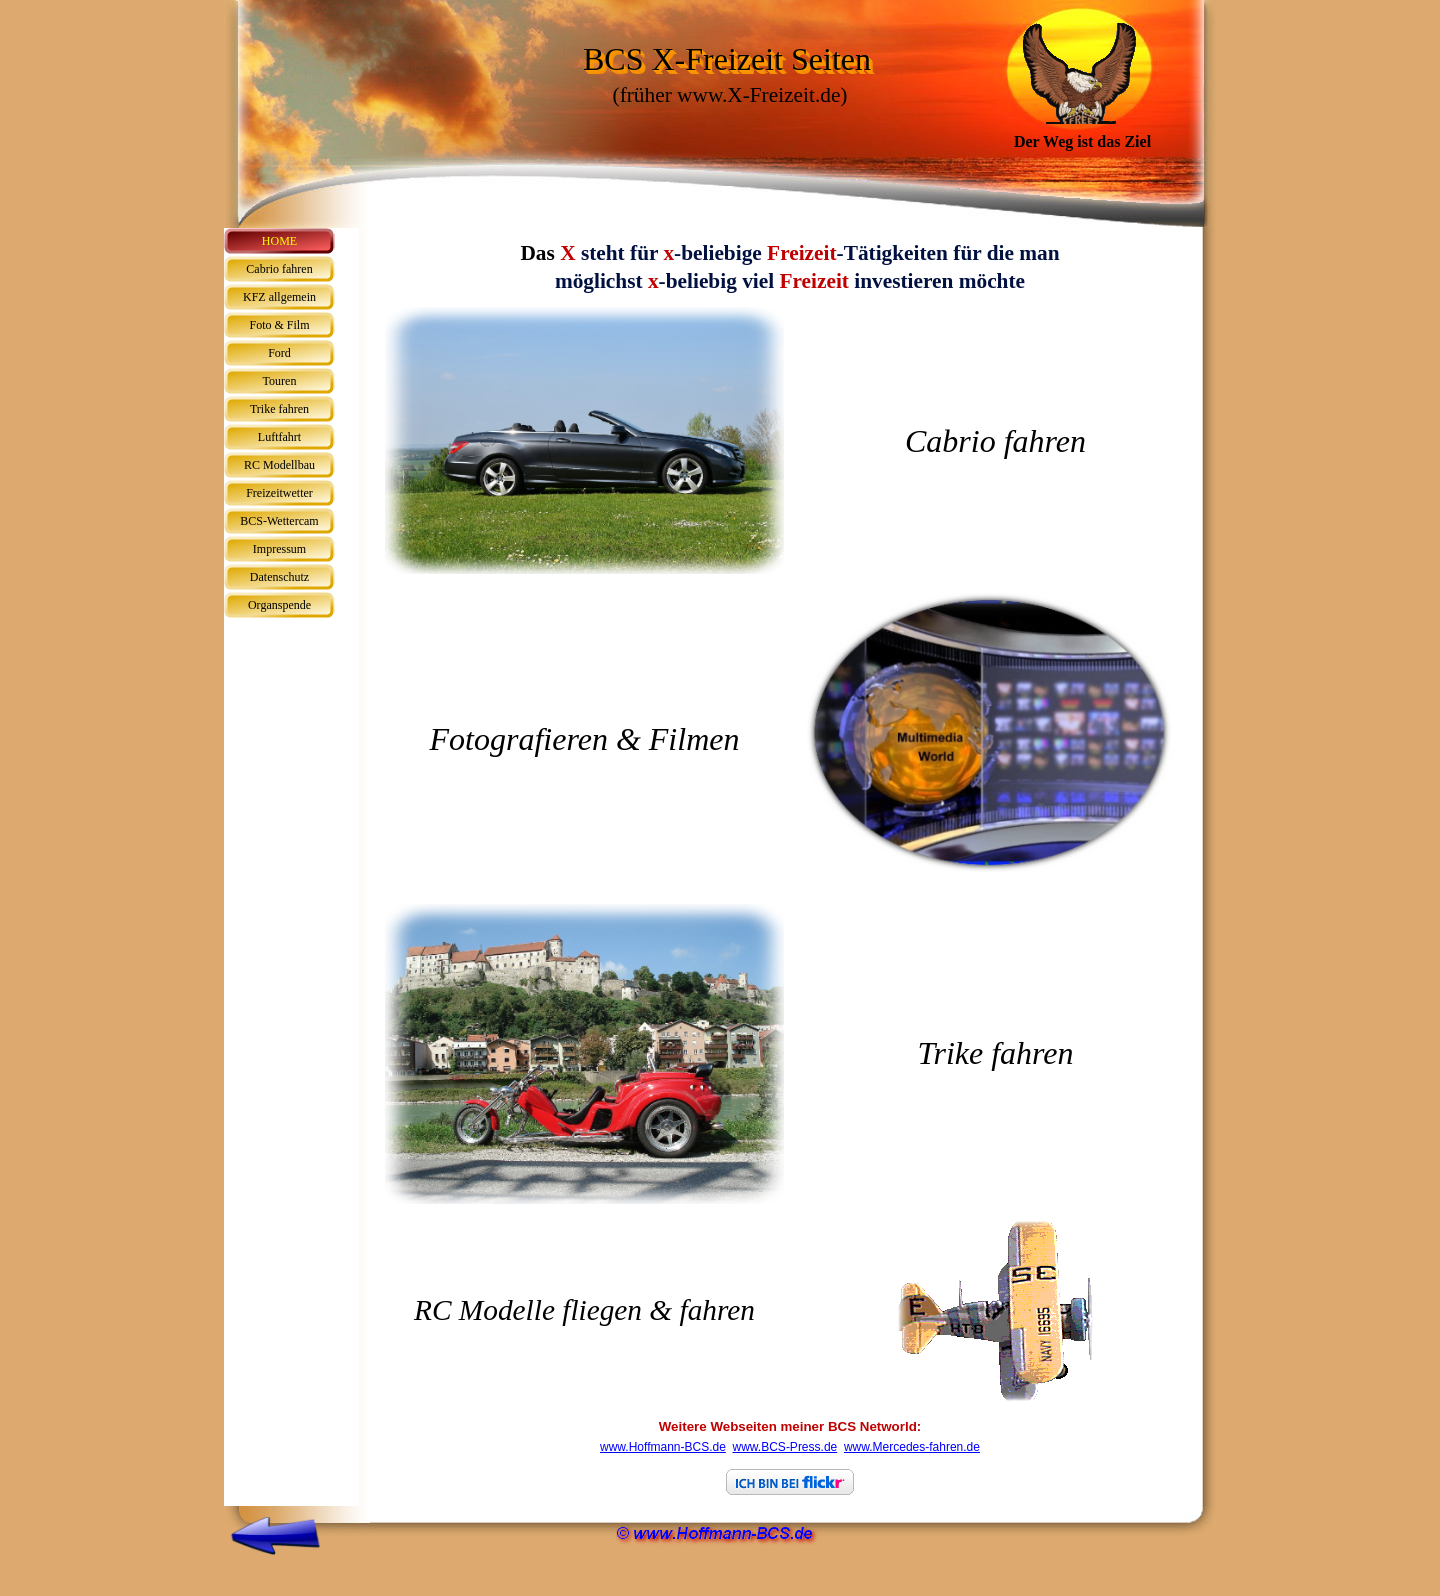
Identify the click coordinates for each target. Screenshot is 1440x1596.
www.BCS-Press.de (785, 1447)
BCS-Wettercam (279, 521)
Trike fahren (279, 409)
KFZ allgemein (279, 297)
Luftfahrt (279, 437)
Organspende (279, 605)
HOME (279, 241)
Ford (279, 353)
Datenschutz (279, 577)
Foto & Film (279, 325)
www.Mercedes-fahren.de (912, 1447)
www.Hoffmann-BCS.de (663, 1447)
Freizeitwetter (279, 493)
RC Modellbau (279, 465)
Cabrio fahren (279, 269)
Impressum (279, 549)
